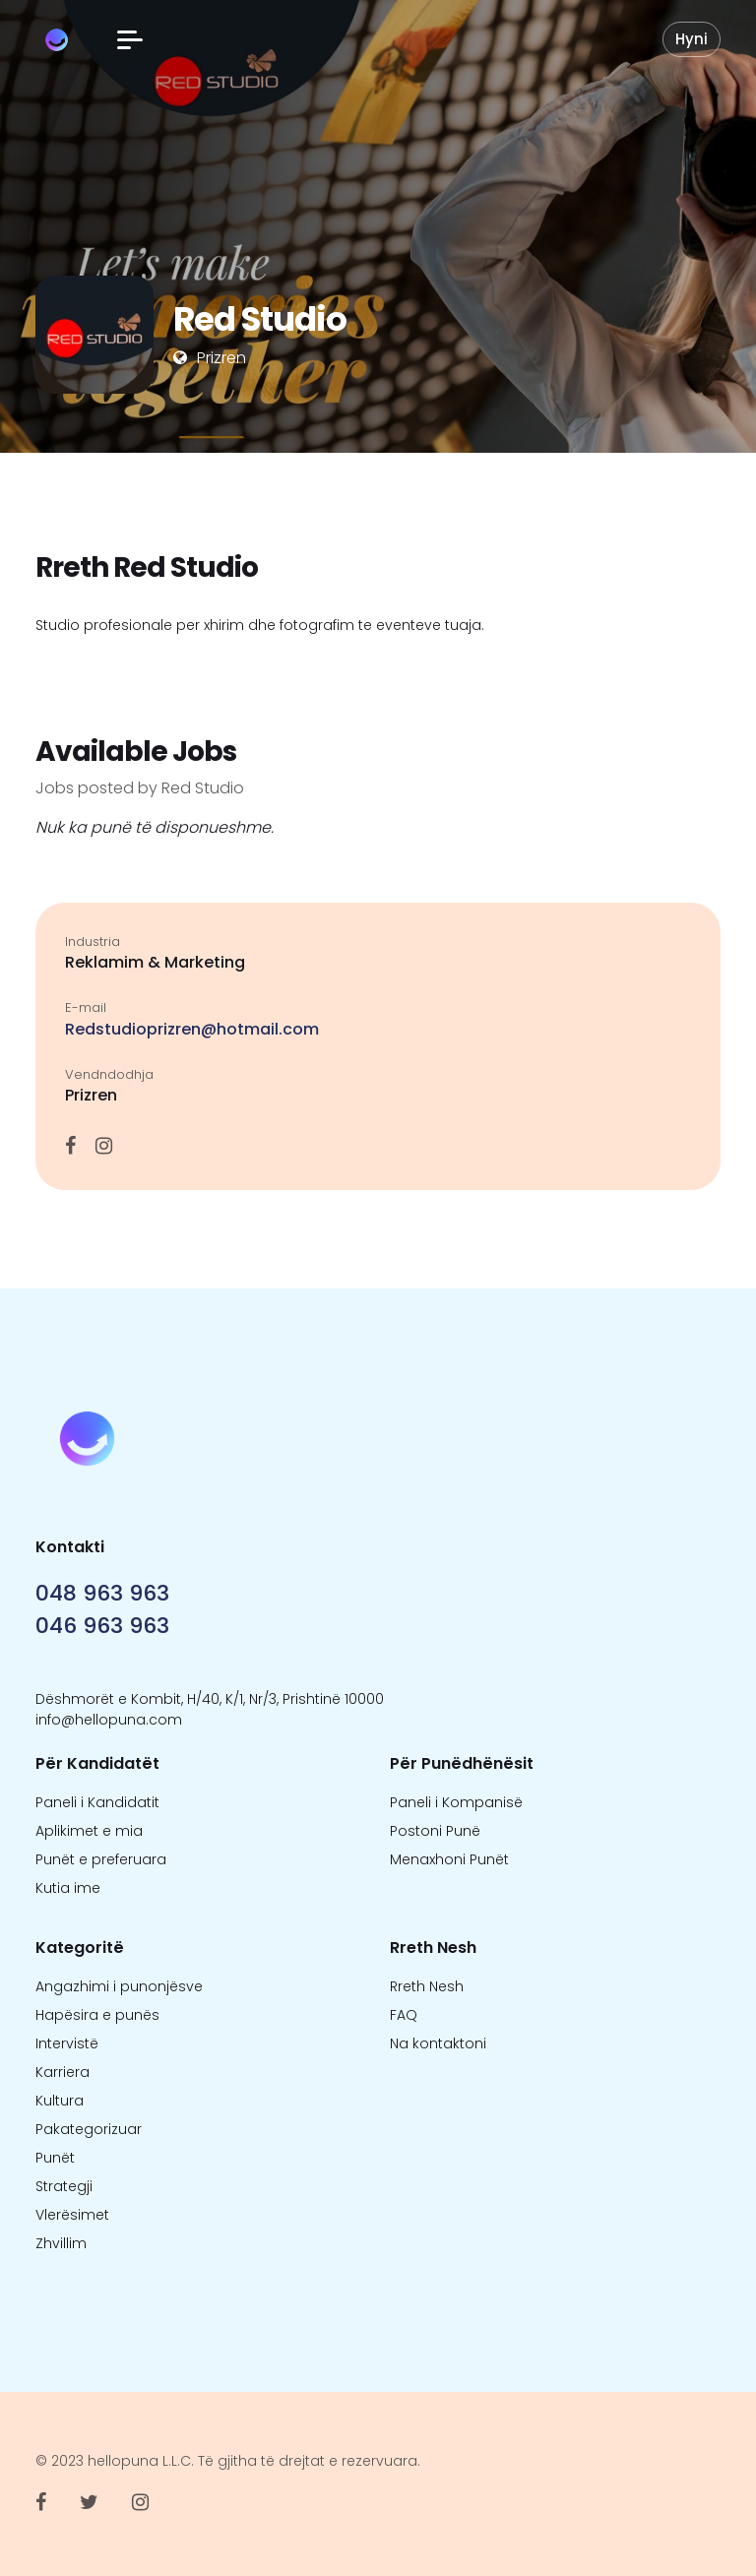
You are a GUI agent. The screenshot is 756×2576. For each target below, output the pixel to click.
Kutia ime (67, 1888)
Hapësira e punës (97, 2015)
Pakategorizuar (88, 2129)
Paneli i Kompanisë (456, 1802)
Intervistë (66, 2043)
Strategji (64, 2186)
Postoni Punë (435, 1831)
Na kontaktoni (438, 2043)
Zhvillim (61, 2243)
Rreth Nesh (427, 1986)
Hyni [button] (691, 39)
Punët (55, 2158)
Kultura (59, 2100)
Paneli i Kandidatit (97, 1802)
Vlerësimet (72, 2215)
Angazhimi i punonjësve (119, 1986)
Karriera (62, 2072)
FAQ (403, 2015)
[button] (130, 40)
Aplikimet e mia (89, 1831)
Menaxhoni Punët (449, 1859)
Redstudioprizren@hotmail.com (192, 1029)
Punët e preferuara (100, 1859)
